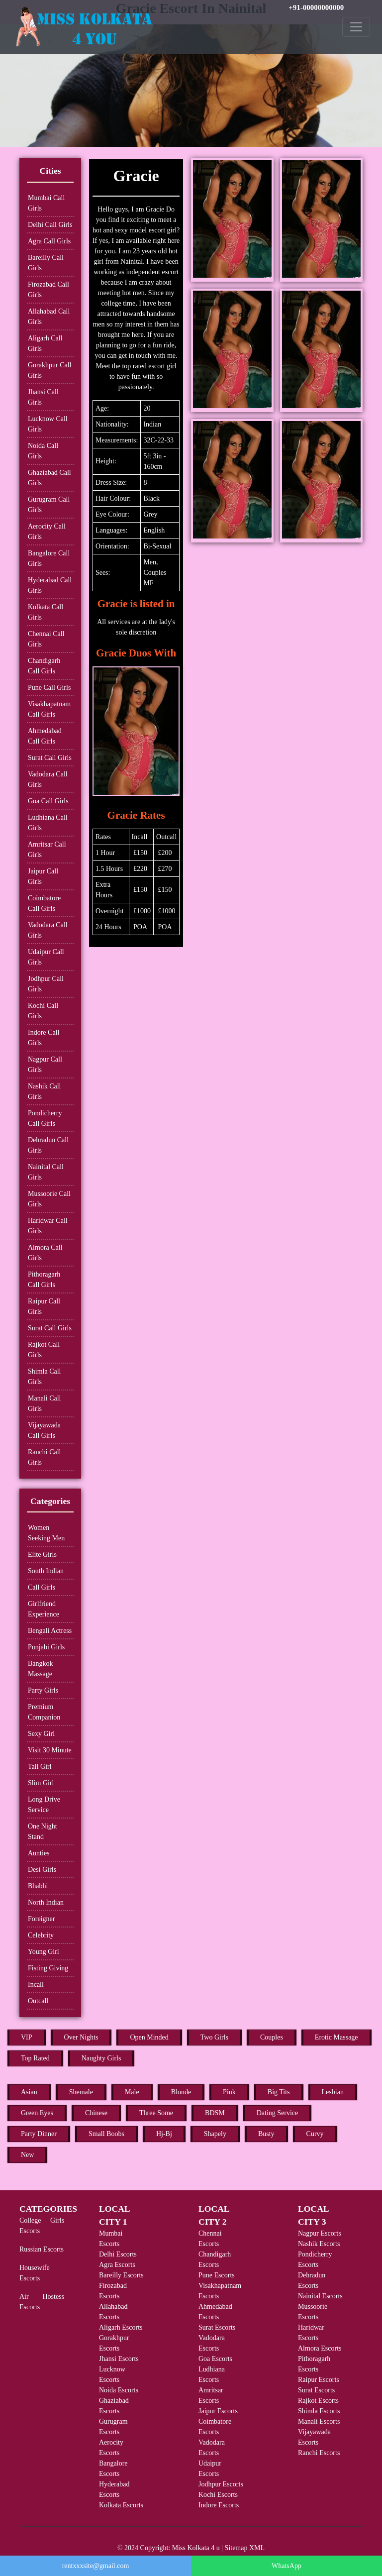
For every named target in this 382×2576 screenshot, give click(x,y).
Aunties (39, 1853)
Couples (271, 2037)
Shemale (81, 2092)
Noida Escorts (118, 2390)
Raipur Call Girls (44, 1306)
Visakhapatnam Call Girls (49, 709)
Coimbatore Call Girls (44, 903)
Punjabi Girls (46, 1647)
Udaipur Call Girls (46, 957)
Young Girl (43, 1951)
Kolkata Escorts (121, 2505)
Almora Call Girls (45, 1253)
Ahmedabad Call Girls (45, 736)
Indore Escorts (218, 2505)
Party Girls (43, 1690)
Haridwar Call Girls (48, 1226)
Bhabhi (38, 1886)
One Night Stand (42, 1831)
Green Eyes (37, 2113)
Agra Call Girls (49, 241)
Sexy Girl (41, 1733)
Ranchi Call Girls (44, 1457)
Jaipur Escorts (218, 2411)
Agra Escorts (117, 2264)
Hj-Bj (164, 2134)
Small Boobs (106, 2134)
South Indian (46, 1571)
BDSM (215, 2113)
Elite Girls (42, 1554)
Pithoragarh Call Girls (44, 1279)
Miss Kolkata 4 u (196, 2548)
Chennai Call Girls (46, 639)
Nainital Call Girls (46, 1172)
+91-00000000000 (316, 7)
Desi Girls (42, 1869)
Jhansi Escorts (119, 2358)
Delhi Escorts (118, 2254)
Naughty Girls (101, 2058)
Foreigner (41, 1919)
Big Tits (279, 2092)
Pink (229, 2092)
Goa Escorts (215, 2358)
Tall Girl (40, 1766)
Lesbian (333, 2092)
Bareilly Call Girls (46, 263)
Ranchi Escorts (319, 2453)
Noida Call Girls (43, 451)
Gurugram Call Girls (49, 505)
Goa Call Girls (48, 801)
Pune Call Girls (49, 687)
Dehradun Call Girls (48, 1145)
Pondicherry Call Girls (45, 1118)
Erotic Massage (336, 2037)
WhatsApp (286, 2566)
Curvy (315, 2134)
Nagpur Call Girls (45, 1064)
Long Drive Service (44, 1805)
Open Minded (149, 2037)
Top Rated (35, 2058)
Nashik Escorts (319, 2244)
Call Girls (41, 1587)
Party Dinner (39, 2134)
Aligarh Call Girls (45, 343)
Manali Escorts (319, 2421)
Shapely (215, 2134)
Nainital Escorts (320, 2296)
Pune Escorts (216, 2275)
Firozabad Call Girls (48, 290)
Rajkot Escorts (318, 2400)
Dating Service (277, 2113)
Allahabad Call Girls (49, 316)
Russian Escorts (41, 2249)
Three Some (156, 2113)
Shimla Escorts (319, 2411)
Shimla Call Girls (44, 1377)
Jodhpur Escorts (220, 2484)
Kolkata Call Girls (45, 612)
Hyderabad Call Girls (50, 585)
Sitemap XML (245, 2548)
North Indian (46, 1902)
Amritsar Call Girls (47, 850)
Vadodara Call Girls (48, 779)
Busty (266, 2134)
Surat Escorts (216, 2327)
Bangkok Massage (40, 1669)
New (27, 2154)
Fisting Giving (48, 1968)
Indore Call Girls (43, 1038)
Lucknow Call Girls (48, 424)
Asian (29, 2092)
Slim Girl (41, 1783)
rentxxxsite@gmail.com (95, 2566)
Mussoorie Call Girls (49, 1199)
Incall (36, 1984)
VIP (26, 2037)
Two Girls (214, 2037)
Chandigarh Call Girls (44, 666)
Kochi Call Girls (43, 1011)
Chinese (96, 2113)
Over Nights (81, 2037)
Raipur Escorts (318, 2379)
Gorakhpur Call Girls (49, 370)
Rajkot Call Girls (44, 1350)
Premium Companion (44, 1712)
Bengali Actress (50, 1630)
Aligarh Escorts (120, 2327)
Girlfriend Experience (43, 1609)
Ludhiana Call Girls (48, 823)
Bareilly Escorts (121, 2275)
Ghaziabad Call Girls (49, 478)
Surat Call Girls (50, 757)
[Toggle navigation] (356, 27)
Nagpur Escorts (319, 2233)
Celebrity (41, 1935)
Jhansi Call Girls (43, 397)
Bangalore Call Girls (49, 558)
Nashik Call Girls (44, 1091)
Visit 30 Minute (50, 1750)
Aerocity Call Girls (47, 531)
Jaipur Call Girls (43, 876)
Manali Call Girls (44, 1403)
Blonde (181, 2092)
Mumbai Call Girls (46, 203)
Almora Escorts (319, 2348)
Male (132, 2092)
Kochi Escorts (218, 2494)
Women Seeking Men (46, 1533)
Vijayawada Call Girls (44, 1430)
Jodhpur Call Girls (46, 984)
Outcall (38, 2001)
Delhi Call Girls (50, 224)
